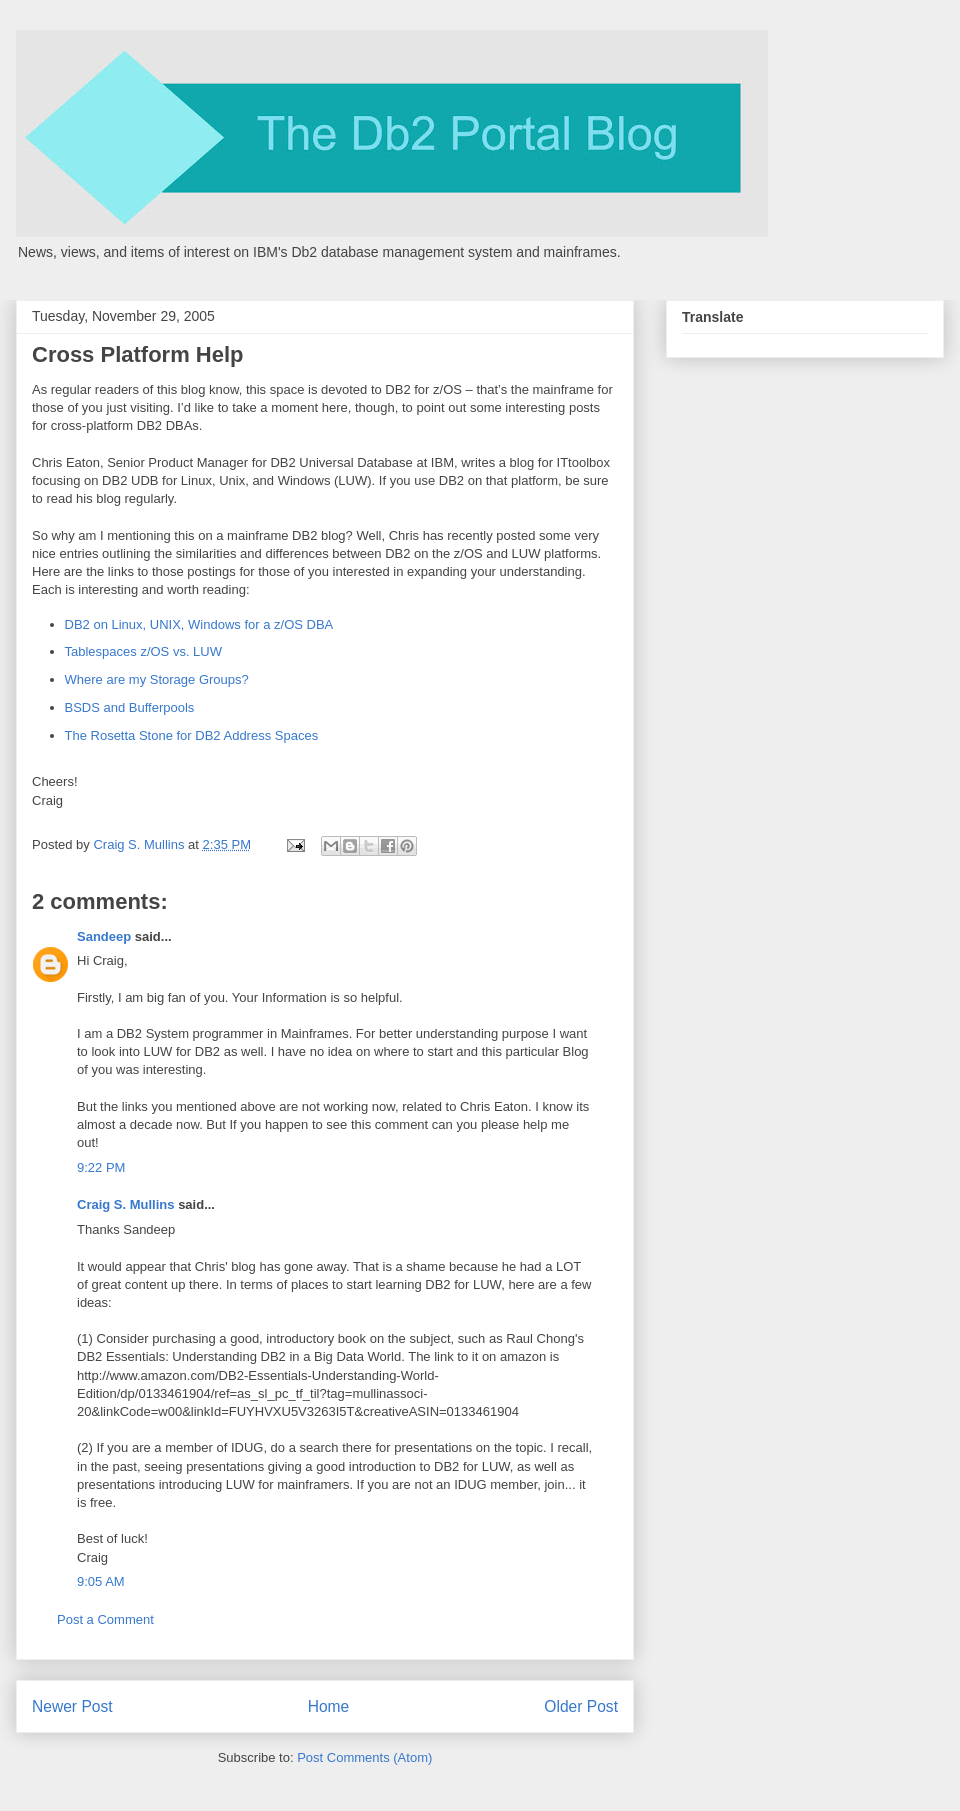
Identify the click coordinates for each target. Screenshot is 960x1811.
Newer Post (72, 1706)
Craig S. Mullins (126, 1204)
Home (329, 1706)
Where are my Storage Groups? (157, 679)
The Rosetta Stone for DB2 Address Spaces (192, 735)
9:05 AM (101, 1581)
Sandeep (104, 936)
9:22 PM (101, 1167)
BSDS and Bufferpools (130, 707)
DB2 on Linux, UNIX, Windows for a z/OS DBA (199, 624)
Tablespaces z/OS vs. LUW (144, 651)
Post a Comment (105, 1619)
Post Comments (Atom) (364, 1757)
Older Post (581, 1706)
